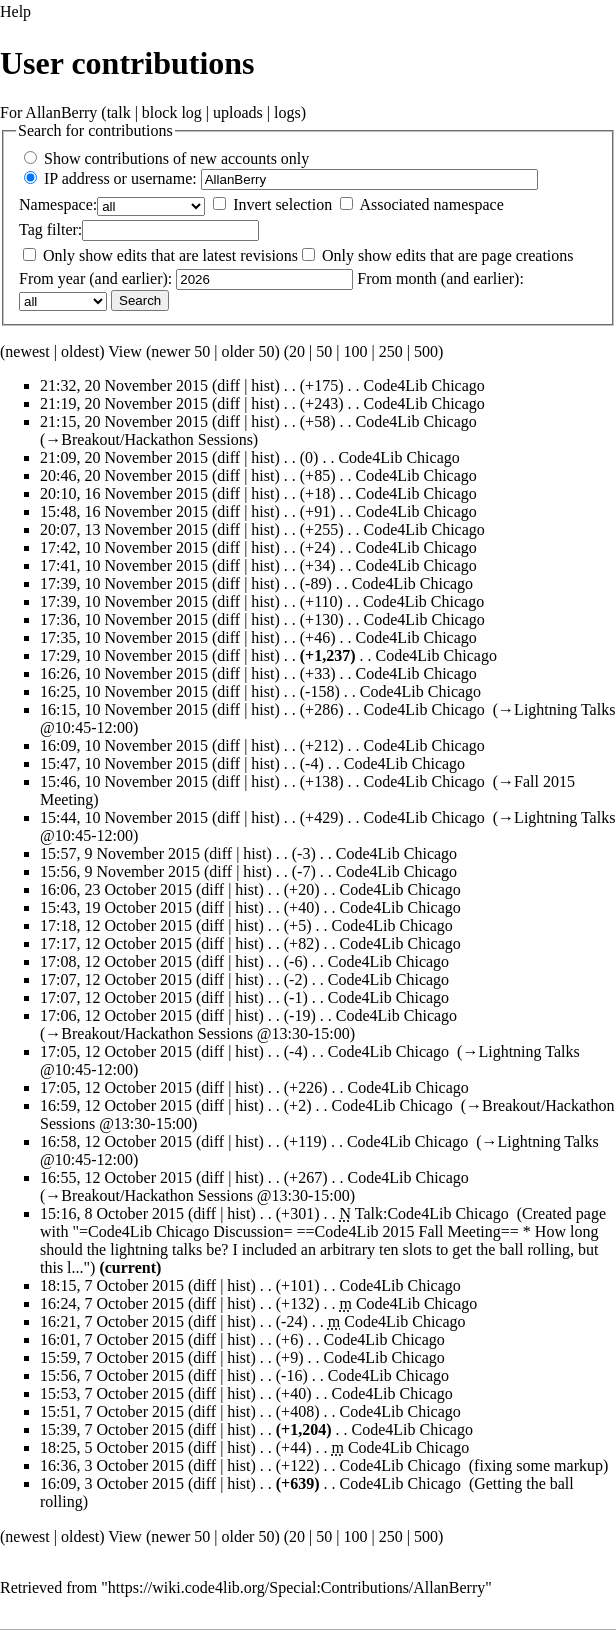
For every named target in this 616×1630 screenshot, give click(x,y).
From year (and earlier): (95, 278)
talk (119, 112)
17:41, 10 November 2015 (124, 565)
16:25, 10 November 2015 (124, 691)
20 (297, 351)
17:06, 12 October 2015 (116, 1015)
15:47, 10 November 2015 (124, 763)
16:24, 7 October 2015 (112, 1303)
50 (324, 351)
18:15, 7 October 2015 (112, 1285)
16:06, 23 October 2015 (116, 889)
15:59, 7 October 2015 (112, 1357)
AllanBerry (61, 112)
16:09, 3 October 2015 (112, 1483)
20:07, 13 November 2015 (124, 529)
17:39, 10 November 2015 (124, 583)
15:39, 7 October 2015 (112, 1429)
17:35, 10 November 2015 (124, 637)
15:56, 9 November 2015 (120, 871)
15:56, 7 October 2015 (112, 1375)
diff (228, 385)
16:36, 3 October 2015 (112, 1465)
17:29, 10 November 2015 (124, 655)
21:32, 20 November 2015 (124, 385)
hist (262, 385)
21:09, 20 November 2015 (124, 457)
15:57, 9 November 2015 (120, 853)
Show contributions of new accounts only (176, 158)
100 (355, 351)
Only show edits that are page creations (447, 255)
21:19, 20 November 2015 (124, 403)
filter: (50, 229)
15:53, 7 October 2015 (112, 1393)
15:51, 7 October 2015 (112, 1411)
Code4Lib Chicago (423, 385)
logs (287, 112)
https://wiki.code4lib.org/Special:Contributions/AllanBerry (296, 1587)
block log (172, 112)
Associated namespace (431, 204)
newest (27, 351)
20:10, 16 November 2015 (124, 493)
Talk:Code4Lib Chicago (432, 1213)
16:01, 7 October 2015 (112, 1339)
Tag (31, 229)
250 (391, 351)
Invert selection (282, 204)
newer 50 (180, 351)
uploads (238, 112)
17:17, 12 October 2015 (116, 943)
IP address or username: (120, 178)
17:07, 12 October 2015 (116, 979)
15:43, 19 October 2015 (116, 907)
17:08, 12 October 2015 (116, 961)
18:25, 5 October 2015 (112, 1447)
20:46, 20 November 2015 (124, 475)
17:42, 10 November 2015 (124, 547)
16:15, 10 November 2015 (124, 709)
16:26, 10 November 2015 (124, 673)
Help (15, 11)
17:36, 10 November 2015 (124, 619)
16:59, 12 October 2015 (116, 1105)
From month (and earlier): (440, 278)
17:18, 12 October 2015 (116, 925)
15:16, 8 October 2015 (112, 1213)
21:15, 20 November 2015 (124, 421)
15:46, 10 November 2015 (124, 781)
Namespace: (58, 204)
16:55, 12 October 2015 (116, 1177)
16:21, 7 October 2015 (112, 1321)
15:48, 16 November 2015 (124, 511)
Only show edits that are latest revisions (170, 255)
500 (426, 351)
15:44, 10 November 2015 (124, 817)
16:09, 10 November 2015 (124, 745)
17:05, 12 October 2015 (116, 1051)
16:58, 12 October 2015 (116, 1141)
